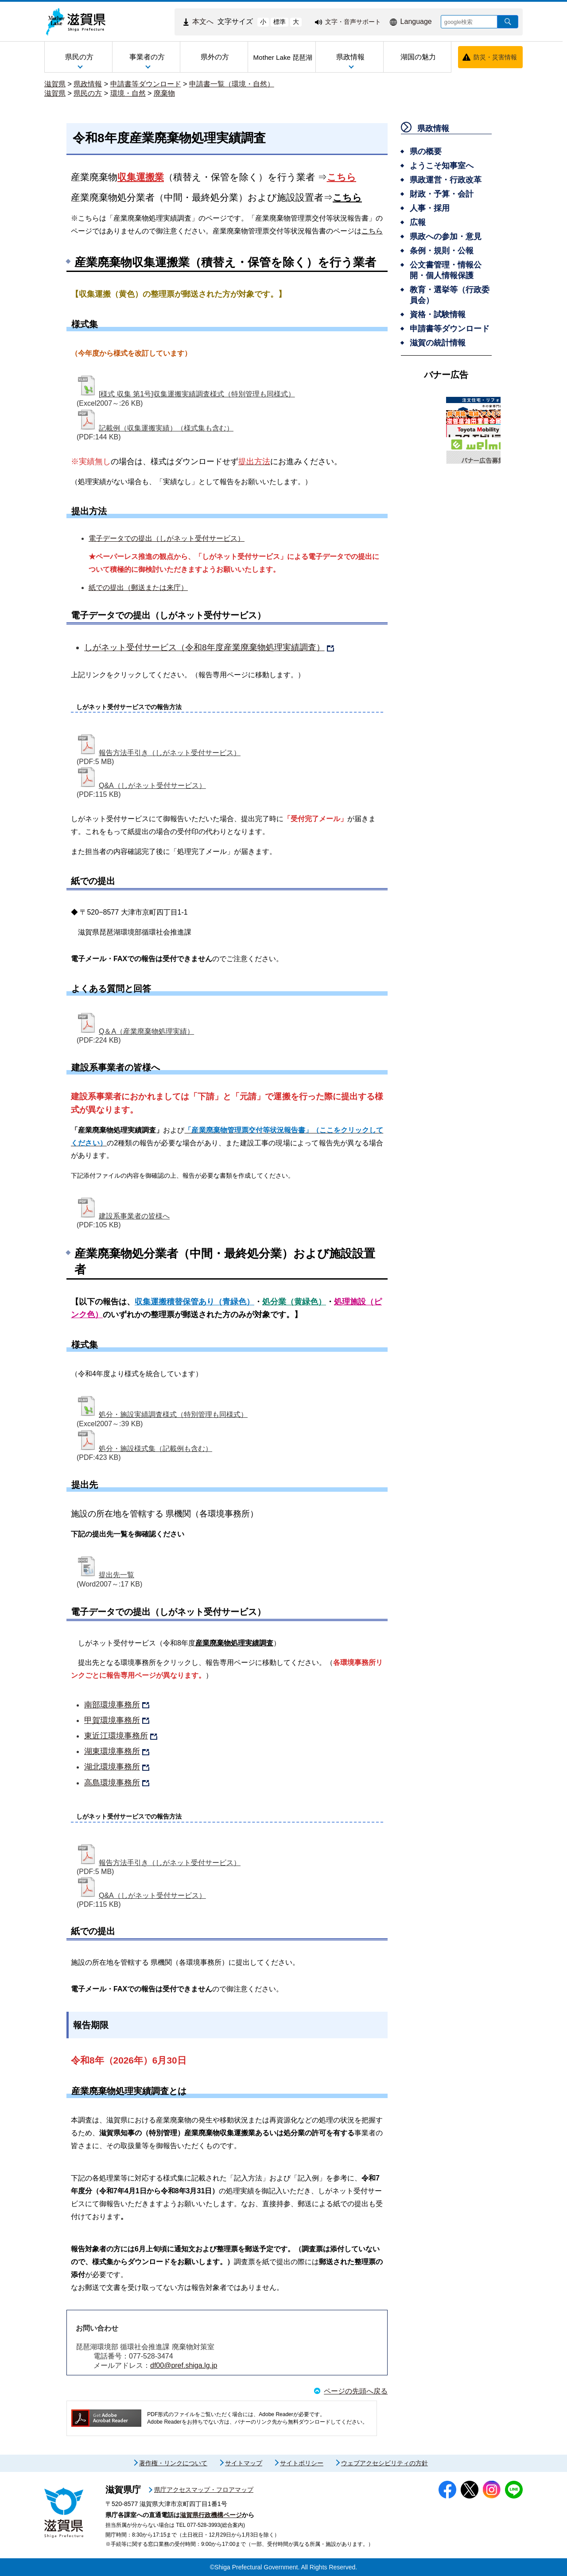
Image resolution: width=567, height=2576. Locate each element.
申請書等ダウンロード (145, 84)
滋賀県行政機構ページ (211, 2514)
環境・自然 (128, 93)
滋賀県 (55, 84)
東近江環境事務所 (116, 1735)
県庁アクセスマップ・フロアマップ (203, 2489)
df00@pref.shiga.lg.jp (183, 2365)
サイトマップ (243, 2463)
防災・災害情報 (495, 57)
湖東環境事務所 (112, 1751)
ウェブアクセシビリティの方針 (384, 2463)
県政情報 (88, 84)
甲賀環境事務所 (112, 1720)
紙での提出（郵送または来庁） (138, 587)
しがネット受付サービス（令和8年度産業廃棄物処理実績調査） (204, 647)
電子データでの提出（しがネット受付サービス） (167, 538)
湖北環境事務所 (112, 1766)
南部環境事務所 (112, 1704)
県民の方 (88, 93)
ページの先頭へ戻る (356, 2391)
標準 (279, 21)
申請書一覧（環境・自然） (231, 84)
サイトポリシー (301, 2463)
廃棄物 (164, 93)
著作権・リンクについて (173, 2463)
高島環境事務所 (112, 1782)
